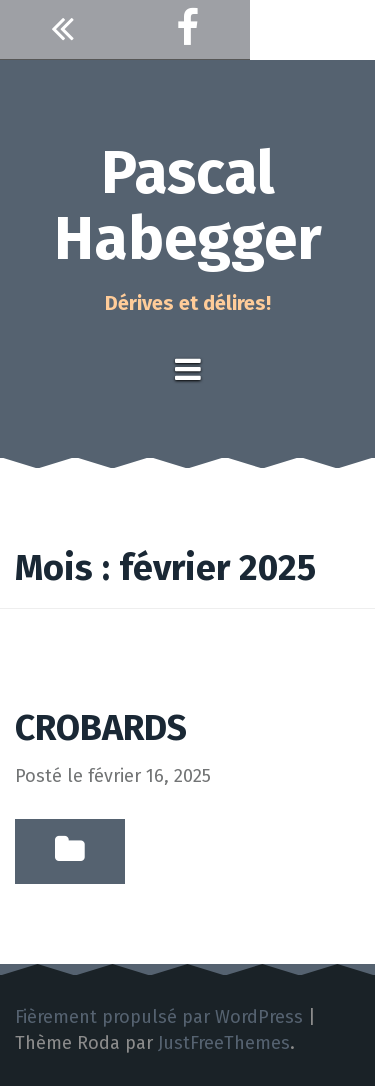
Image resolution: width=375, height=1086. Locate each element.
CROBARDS (101, 728)
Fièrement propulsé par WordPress (159, 1017)
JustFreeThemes (224, 1043)
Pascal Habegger (188, 206)
